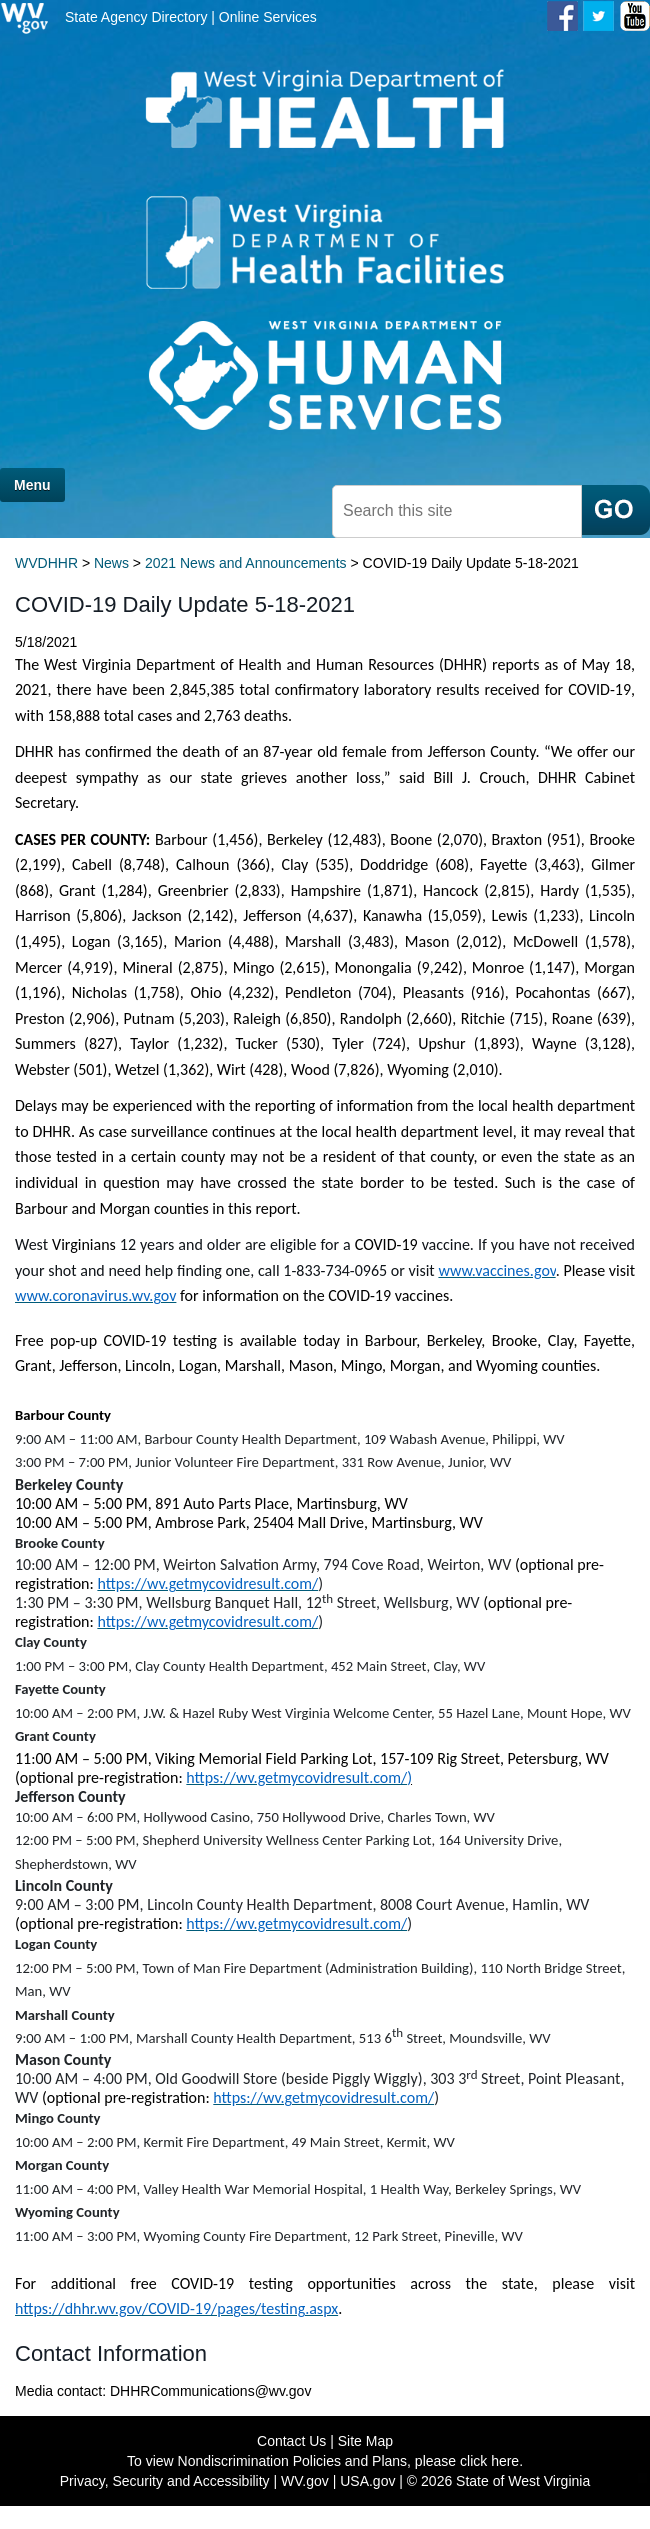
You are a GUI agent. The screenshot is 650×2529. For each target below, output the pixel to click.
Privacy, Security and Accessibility (165, 2481)
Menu (32, 485)
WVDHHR (46, 563)
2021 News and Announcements (246, 563)
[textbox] (457, 511)
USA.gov (367, 2481)
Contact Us (291, 2441)
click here (489, 2461)
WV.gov (305, 2481)
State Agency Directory (136, 17)
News (111, 563)
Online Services (268, 17)
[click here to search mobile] (616, 510)
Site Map (365, 2441)
